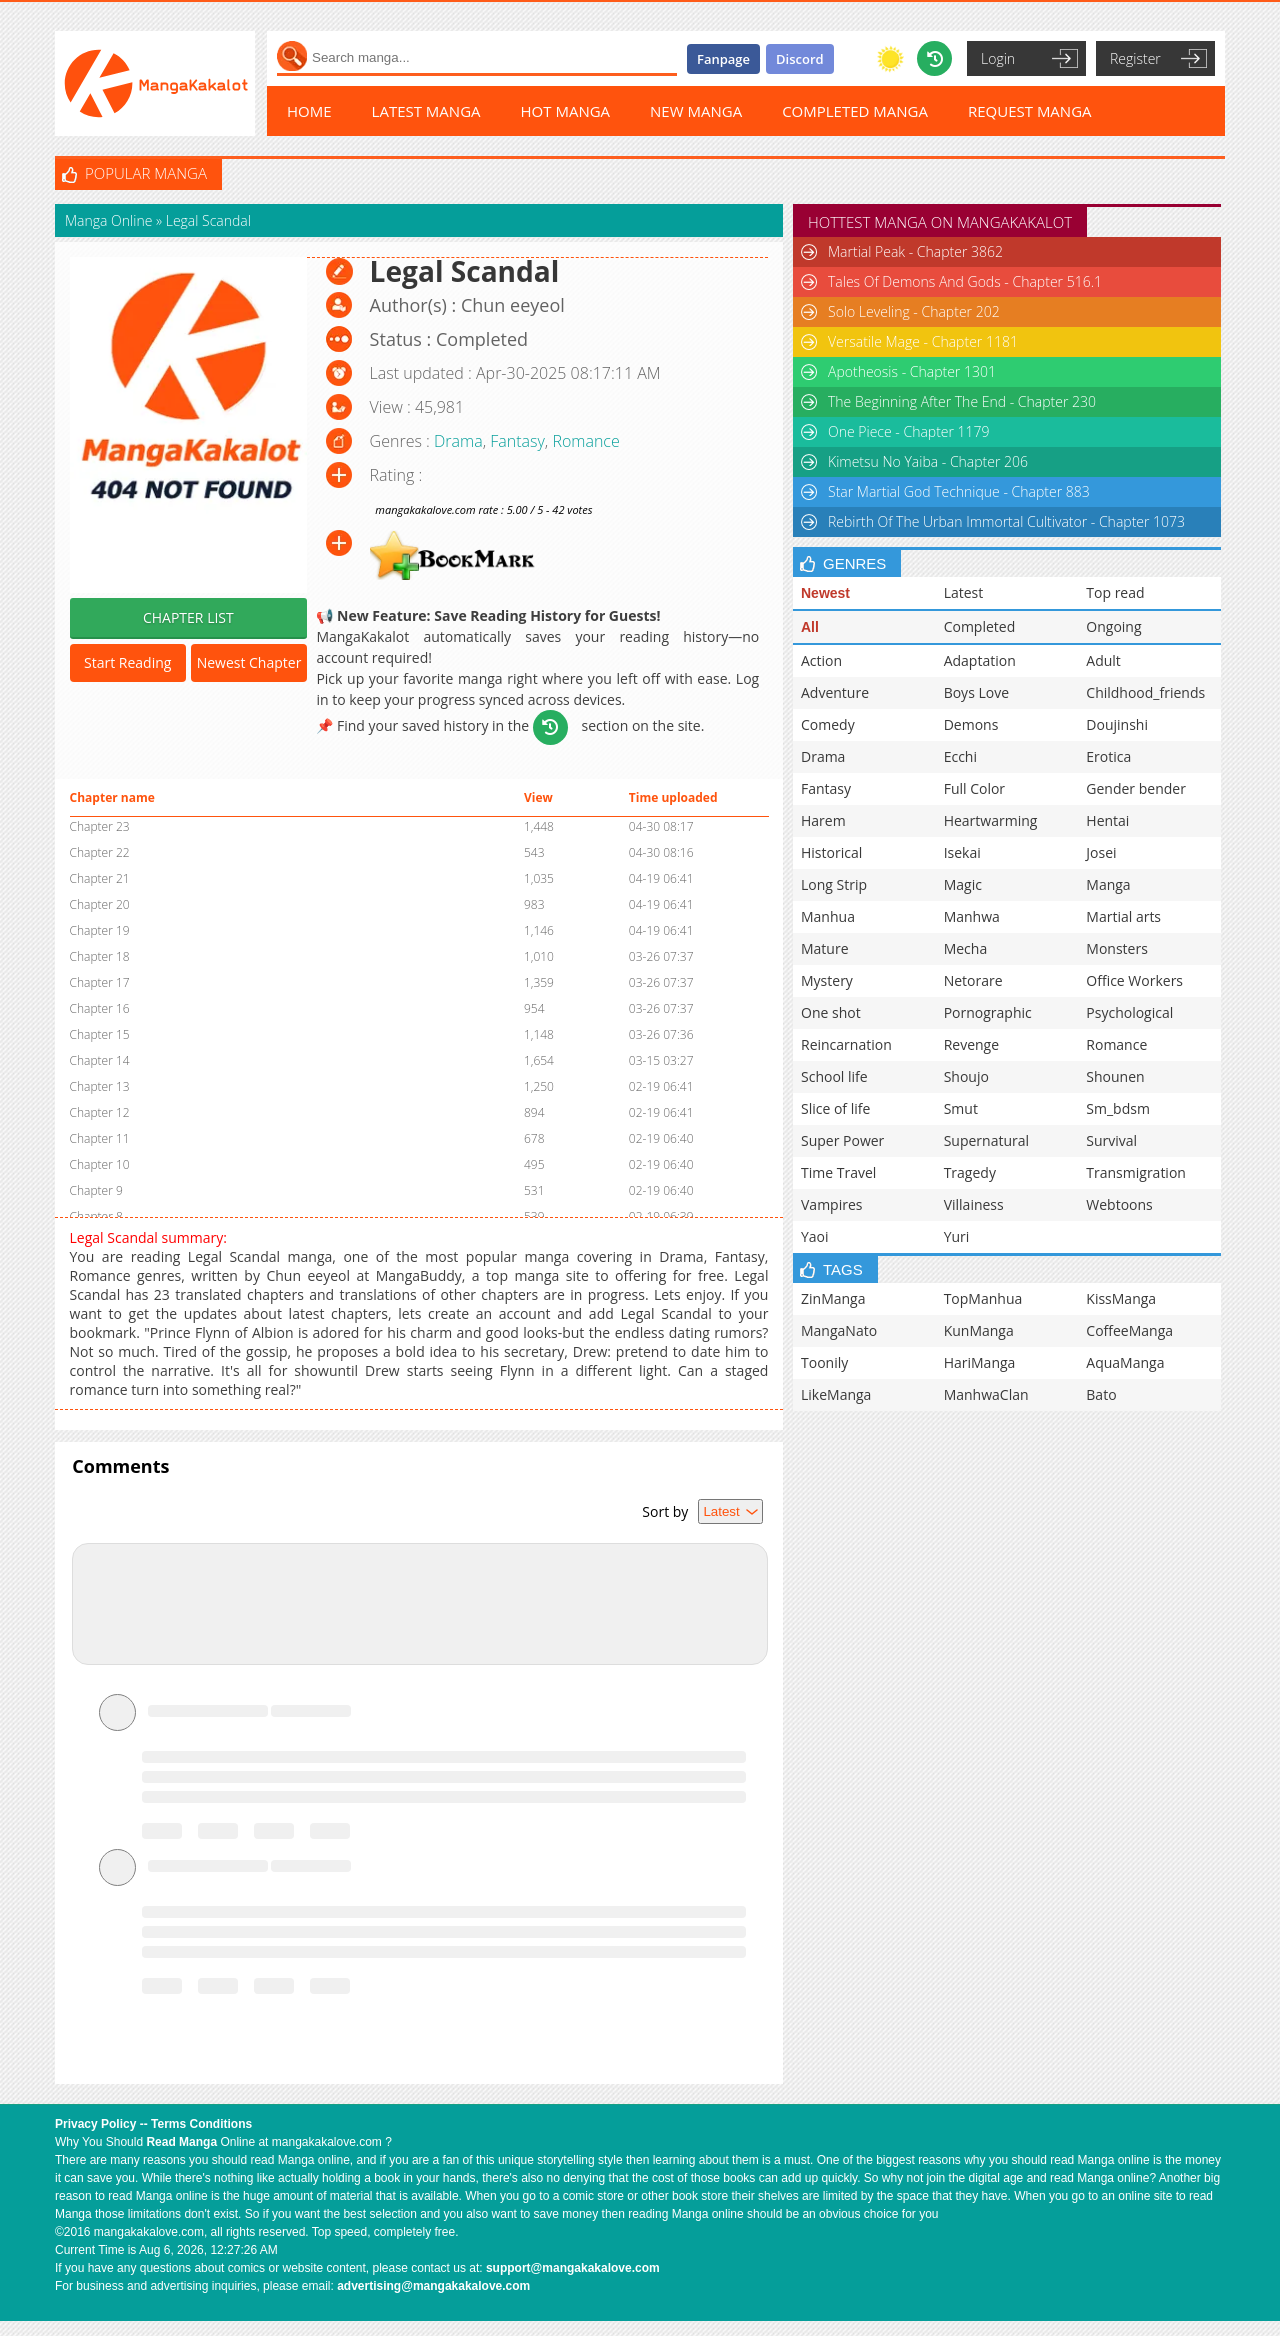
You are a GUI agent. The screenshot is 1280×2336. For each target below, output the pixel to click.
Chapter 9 (96, 1190)
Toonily (824, 1362)
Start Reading (127, 662)
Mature (825, 948)
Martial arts (1123, 916)
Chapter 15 (100, 1034)
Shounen (1115, 1076)
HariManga (980, 1362)
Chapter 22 (100, 852)
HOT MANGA (566, 111)
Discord (800, 59)
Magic (963, 884)
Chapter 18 (100, 956)
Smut (961, 1108)
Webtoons (1119, 1204)
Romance (585, 441)
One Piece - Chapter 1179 (909, 431)
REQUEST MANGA (1030, 111)
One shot (831, 1012)
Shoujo (966, 1076)
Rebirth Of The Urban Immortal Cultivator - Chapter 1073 (1006, 521)
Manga (1108, 884)
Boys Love (976, 692)
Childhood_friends (1145, 692)
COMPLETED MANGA (855, 111)
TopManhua (983, 1298)
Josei (1101, 852)
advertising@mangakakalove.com (433, 2286)
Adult (1103, 660)
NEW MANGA (696, 111)
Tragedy (970, 1172)
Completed (980, 626)
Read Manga (181, 2142)
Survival (1111, 1140)
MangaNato (839, 1330)
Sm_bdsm (1118, 1108)
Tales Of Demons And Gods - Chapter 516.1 (965, 281)
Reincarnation (846, 1044)
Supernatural (986, 1140)
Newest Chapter (249, 662)
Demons (971, 724)
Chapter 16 (100, 1008)
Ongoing (1113, 626)
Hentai (1107, 820)
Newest (825, 593)
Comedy (828, 724)
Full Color (974, 788)
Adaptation (980, 660)
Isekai (962, 852)
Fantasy (517, 441)
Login (998, 58)
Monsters (1117, 948)
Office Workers (1134, 980)
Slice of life (835, 1108)
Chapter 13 (100, 1086)
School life (834, 1076)
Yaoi (815, 1236)
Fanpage (723, 59)
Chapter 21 (100, 878)
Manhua (828, 916)
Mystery (827, 980)
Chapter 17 (100, 982)
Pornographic (988, 1012)
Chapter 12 (100, 1112)
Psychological (1129, 1012)
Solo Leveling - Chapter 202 (914, 311)
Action (821, 660)
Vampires (831, 1204)
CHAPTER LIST (188, 617)
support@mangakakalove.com (573, 2268)
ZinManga (833, 1298)
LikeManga (836, 1394)
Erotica (1108, 756)
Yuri (957, 1236)
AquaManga (1125, 1362)
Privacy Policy (95, 2124)
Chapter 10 (100, 1164)
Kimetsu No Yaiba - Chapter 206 (928, 461)
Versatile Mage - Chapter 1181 (923, 341)
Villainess (974, 1204)
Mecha (966, 948)
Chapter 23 (100, 826)
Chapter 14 (100, 1060)
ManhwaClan (986, 1394)
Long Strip (834, 884)
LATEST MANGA (426, 111)
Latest (964, 592)
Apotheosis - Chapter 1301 (912, 371)
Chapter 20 (100, 904)
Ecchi (960, 756)
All (810, 627)
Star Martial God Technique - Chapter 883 (959, 491)
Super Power (842, 1140)
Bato (1101, 1394)
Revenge (971, 1044)
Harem (823, 820)
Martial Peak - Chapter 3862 (915, 251)
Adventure (835, 692)
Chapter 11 (100, 1138)
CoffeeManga (1129, 1330)
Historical (831, 852)
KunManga (979, 1330)
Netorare (973, 980)
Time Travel (838, 1172)
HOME (309, 111)
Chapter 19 (100, 930)
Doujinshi (1117, 724)
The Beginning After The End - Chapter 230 (962, 401)
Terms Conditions (201, 2124)
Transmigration (1136, 1172)
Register (1135, 58)
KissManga (1121, 1298)
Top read (1115, 592)
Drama (458, 441)
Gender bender (1136, 788)
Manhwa (972, 916)
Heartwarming (991, 820)
